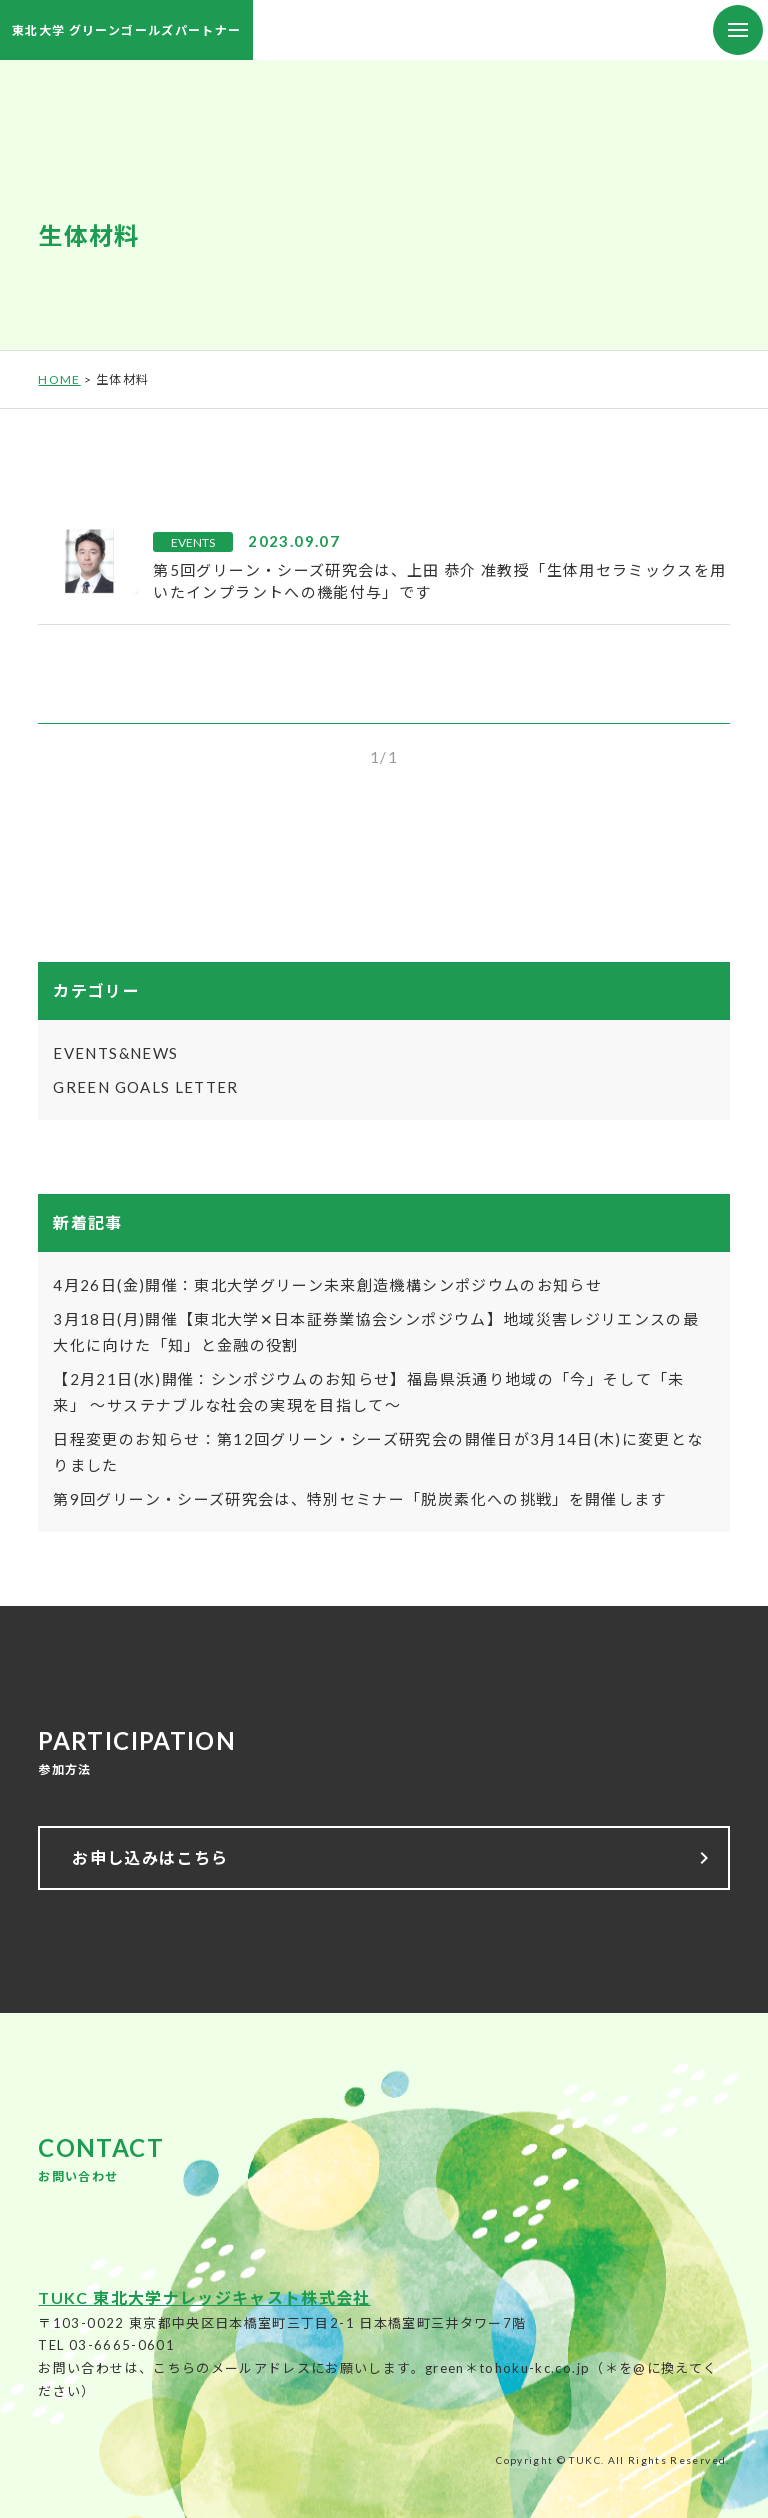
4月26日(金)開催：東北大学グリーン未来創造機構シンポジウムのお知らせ (327, 1285)
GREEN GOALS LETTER (145, 1087)
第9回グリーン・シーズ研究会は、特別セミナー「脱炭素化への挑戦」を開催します (359, 1499)
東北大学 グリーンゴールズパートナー (126, 30)
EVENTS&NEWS (115, 1053)
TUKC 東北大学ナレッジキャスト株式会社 (204, 2297)
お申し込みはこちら (393, 1858)
